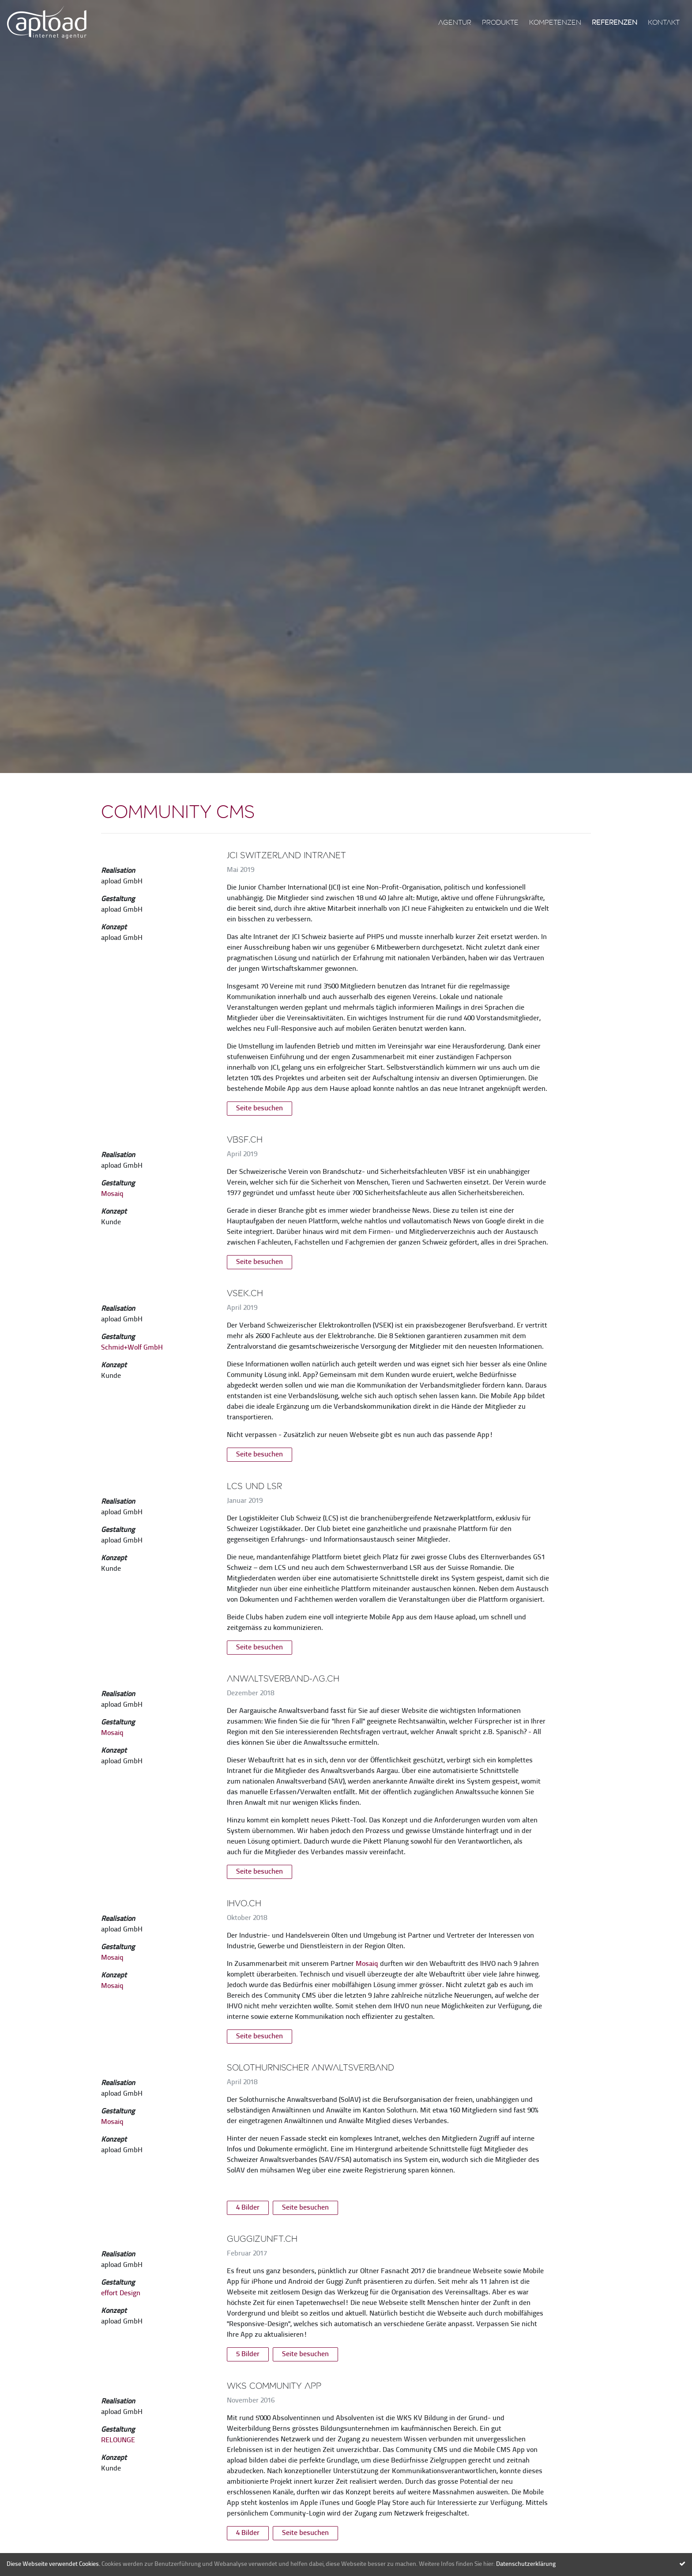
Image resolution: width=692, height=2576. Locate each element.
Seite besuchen (259, 1108)
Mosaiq (112, 1194)
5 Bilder (248, 2354)
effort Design (120, 2293)
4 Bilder (248, 2207)
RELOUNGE (118, 2440)
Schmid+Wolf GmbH (132, 1347)
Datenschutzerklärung (526, 2564)
